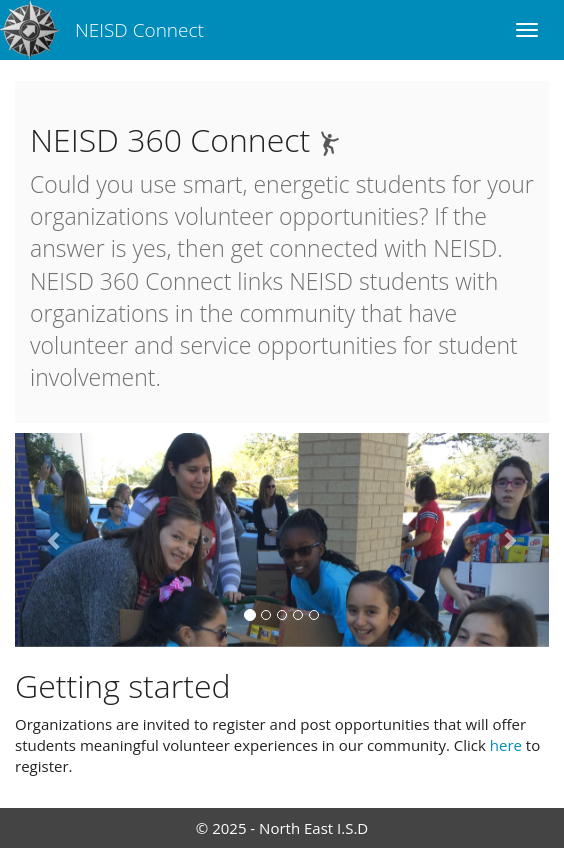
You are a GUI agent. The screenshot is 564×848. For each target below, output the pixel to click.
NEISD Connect (139, 30)
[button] (55, 540)
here (506, 745)
